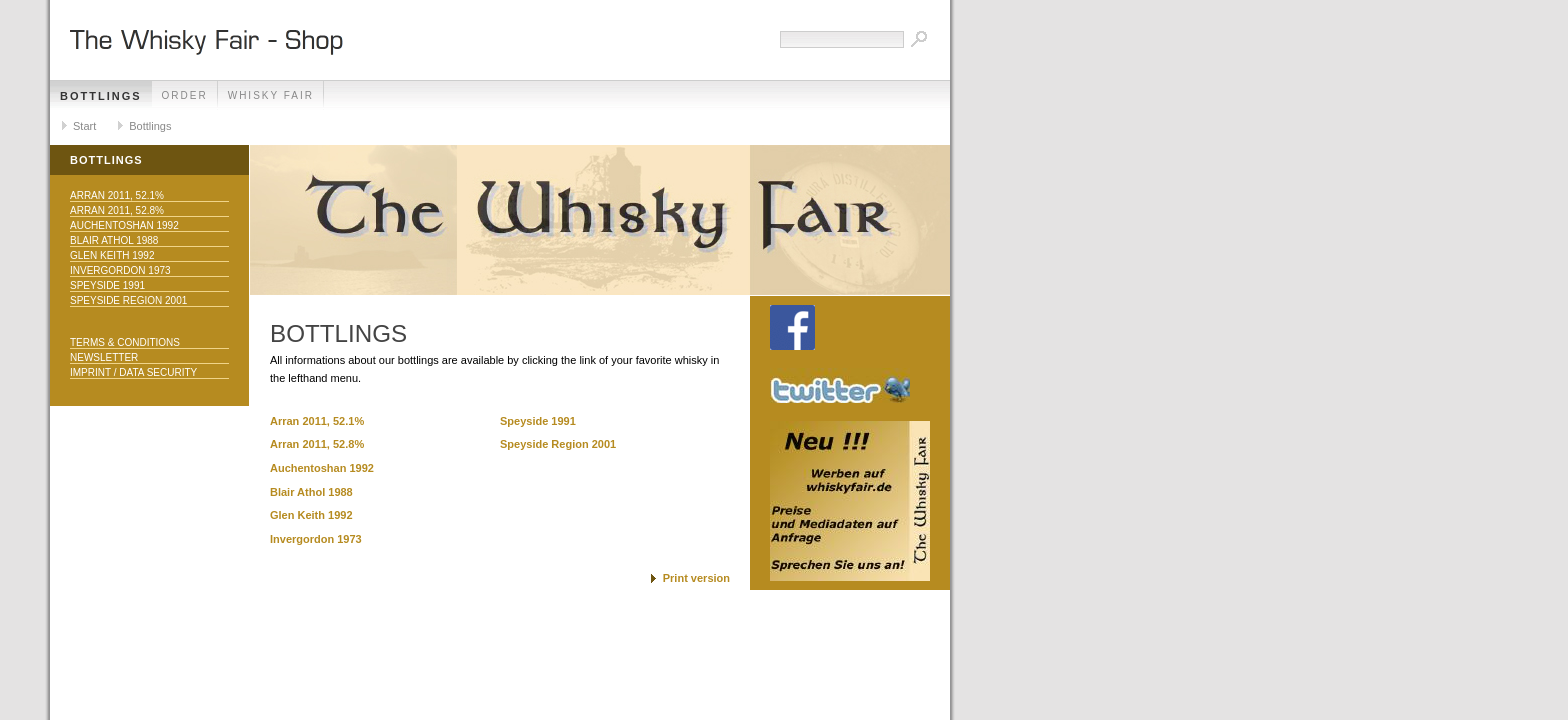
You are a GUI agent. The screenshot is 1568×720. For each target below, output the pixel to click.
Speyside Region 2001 (128, 300)
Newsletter (104, 357)
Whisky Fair (271, 95)
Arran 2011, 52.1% (117, 195)
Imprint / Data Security (133, 372)
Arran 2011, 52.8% (117, 210)
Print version (696, 578)
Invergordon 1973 (120, 270)
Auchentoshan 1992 (124, 225)
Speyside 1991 (107, 285)
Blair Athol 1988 (114, 240)
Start (84, 126)
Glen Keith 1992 (112, 255)
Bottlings (101, 96)
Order (185, 95)
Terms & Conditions (125, 342)
